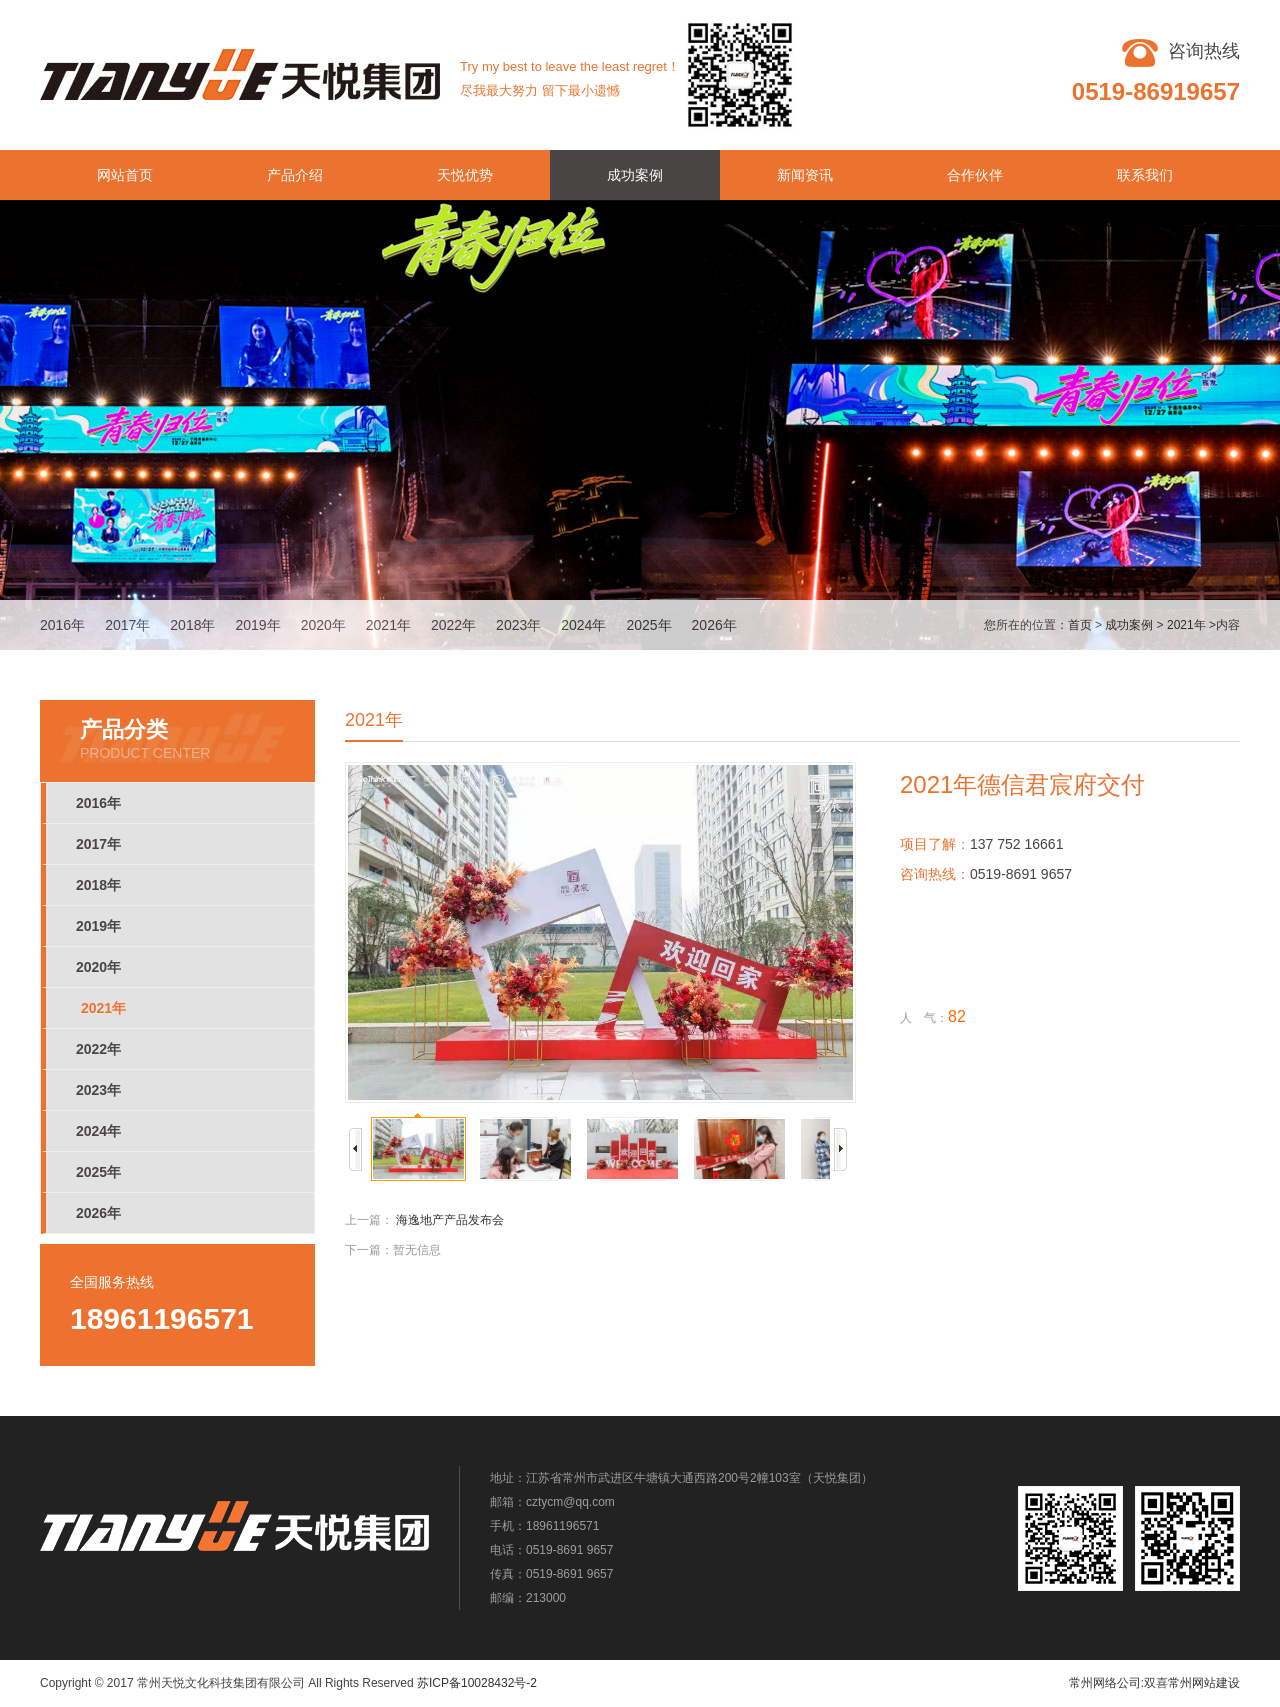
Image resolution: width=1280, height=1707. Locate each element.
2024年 (583, 625)
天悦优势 (465, 175)
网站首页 (125, 175)
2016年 (62, 625)
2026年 (714, 625)
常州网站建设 (1204, 1683)
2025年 (648, 625)
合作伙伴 (975, 175)
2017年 (127, 625)
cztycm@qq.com (570, 1502)
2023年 (518, 625)
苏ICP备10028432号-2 (477, 1683)
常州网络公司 (1105, 1683)
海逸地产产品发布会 (450, 1220)
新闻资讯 (805, 175)
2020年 (323, 625)
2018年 (192, 625)
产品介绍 (295, 175)
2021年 (388, 625)
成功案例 (635, 175)
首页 (1080, 625)
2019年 (257, 625)
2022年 (453, 625)
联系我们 (1145, 175)
